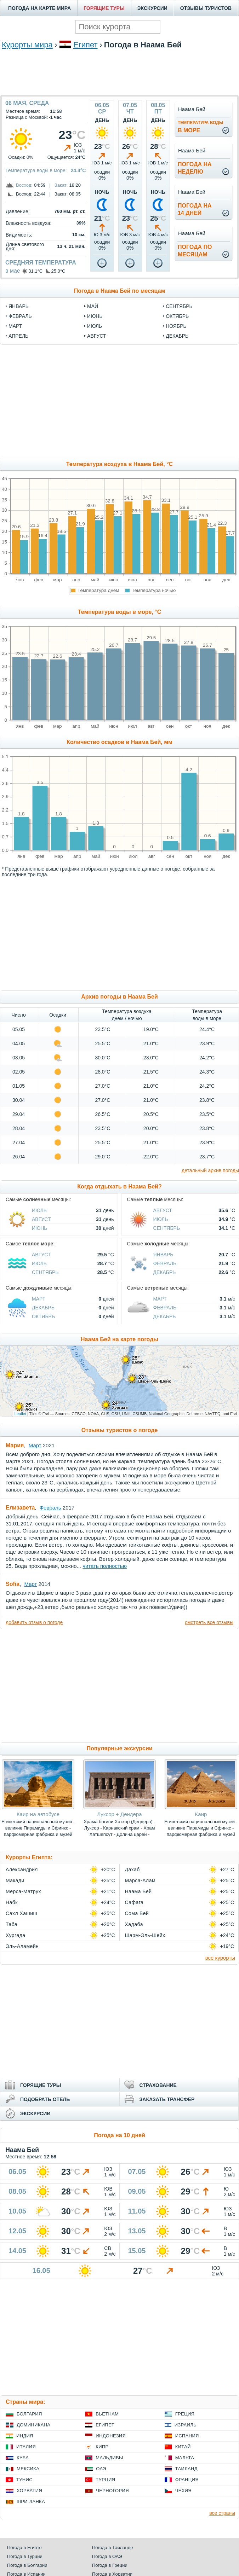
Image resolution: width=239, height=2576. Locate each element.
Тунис (24, 2479)
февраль (20, 316)
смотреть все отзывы (209, 1622)
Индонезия (111, 2435)
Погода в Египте (24, 2547)
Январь (163, 1254)
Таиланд (186, 2468)
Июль (39, 1210)
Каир (201, 1814)
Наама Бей (138, 1891)
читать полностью (104, 1566)
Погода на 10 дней (119, 2135)
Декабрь (164, 1272)
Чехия (183, 2490)
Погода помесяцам (195, 250)
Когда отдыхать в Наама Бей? (119, 1187)
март (15, 326)
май (92, 306)
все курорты (220, 1958)
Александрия (22, 1869)
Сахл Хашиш (21, 1913)
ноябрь (176, 326)
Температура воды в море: (36, 170)
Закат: (61, 185)
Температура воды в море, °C (119, 612)
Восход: (24, 185)
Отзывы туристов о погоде (119, 1430)
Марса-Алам (140, 1880)
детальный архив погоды (210, 1170)
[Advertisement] (119, 82)
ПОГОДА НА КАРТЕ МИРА (39, 8)
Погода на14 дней (195, 209)
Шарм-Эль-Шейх (145, 1935)
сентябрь (179, 306)
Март (38, 1299)
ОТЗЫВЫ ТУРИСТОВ (206, 8)
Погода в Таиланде (112, 2547)
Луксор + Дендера (119, 1814)
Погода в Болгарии (27, 2565)
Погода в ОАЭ (107, 2556)
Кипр (102, 2446)
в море (200, 126)
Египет (85, 44)
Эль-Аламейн (22, 1946)
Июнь (39, 1228)
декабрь (177, 336)
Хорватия (29, 2490)
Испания (187, 2435)
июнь (95, 316)
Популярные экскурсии (119, 1748)
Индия (24, 2435)
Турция (105, 2479)
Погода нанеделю (195, 168)
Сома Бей (137, 1913)
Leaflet (20, 1414)
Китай (183, 2446)
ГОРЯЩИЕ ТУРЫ (104, 8)
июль (94, 326)
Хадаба (134, 1924)
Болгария (29, 2414)
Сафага (134, 1902)
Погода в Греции (109, 2565)
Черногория (112, 2490)
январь (18, 306)
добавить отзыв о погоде (34, 1622)
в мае (12, 271)
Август (41, 1219)
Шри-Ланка (31, 2501)
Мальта (184, 2457)
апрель (18, 336)
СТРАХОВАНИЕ (158, 2085)
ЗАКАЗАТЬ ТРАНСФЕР (167, 2099)
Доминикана (33, 2424)
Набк (12, 1902)
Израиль (186, 2424)
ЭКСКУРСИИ (152, 8)
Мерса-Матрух (23, 1891)
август (96, 336)
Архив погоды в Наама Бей (119, 997)
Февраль (165, 1263)
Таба (11, 1924)
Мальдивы (109, 2457)
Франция (187, 2479)
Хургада (15, 1935)
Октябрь (43, 1316)
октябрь (177, 316)
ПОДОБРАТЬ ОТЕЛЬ (45, 2099)
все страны (222, 2513)
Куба (23, 2457)
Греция (185, 2414)
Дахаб (132, 1869)
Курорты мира (27, 44)
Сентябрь (166, 1228)
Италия (26, 2446)
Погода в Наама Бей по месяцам (119, 291)
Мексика (28, 2468)
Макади (15, 1880)
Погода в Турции (24, 2556)
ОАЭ (101, 2468)
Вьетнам (107, 2414)
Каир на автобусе (38, 1814)
